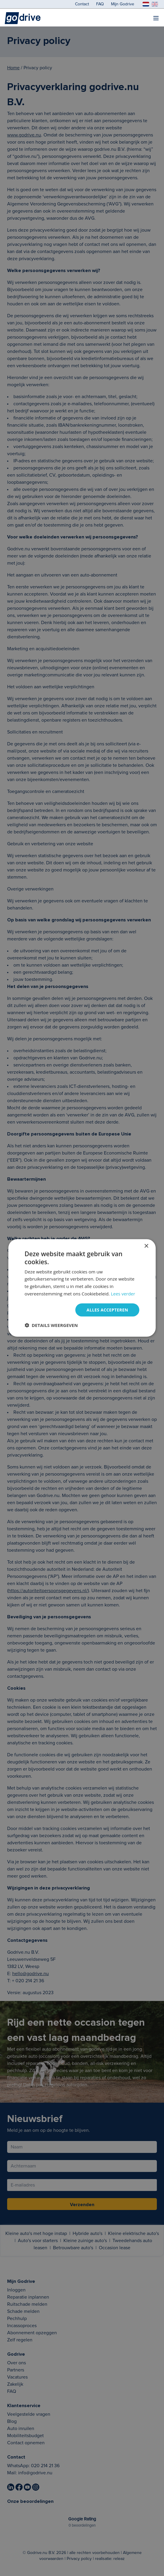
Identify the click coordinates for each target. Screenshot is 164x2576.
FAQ (100, 4)
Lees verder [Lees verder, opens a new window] (123, 1294)
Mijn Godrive (122, 4)
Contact (82, 4)
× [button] (146, 1246)
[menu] (156, 18)
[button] (51, 1325)
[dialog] (82, 1288)
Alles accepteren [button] (107, 1309)
